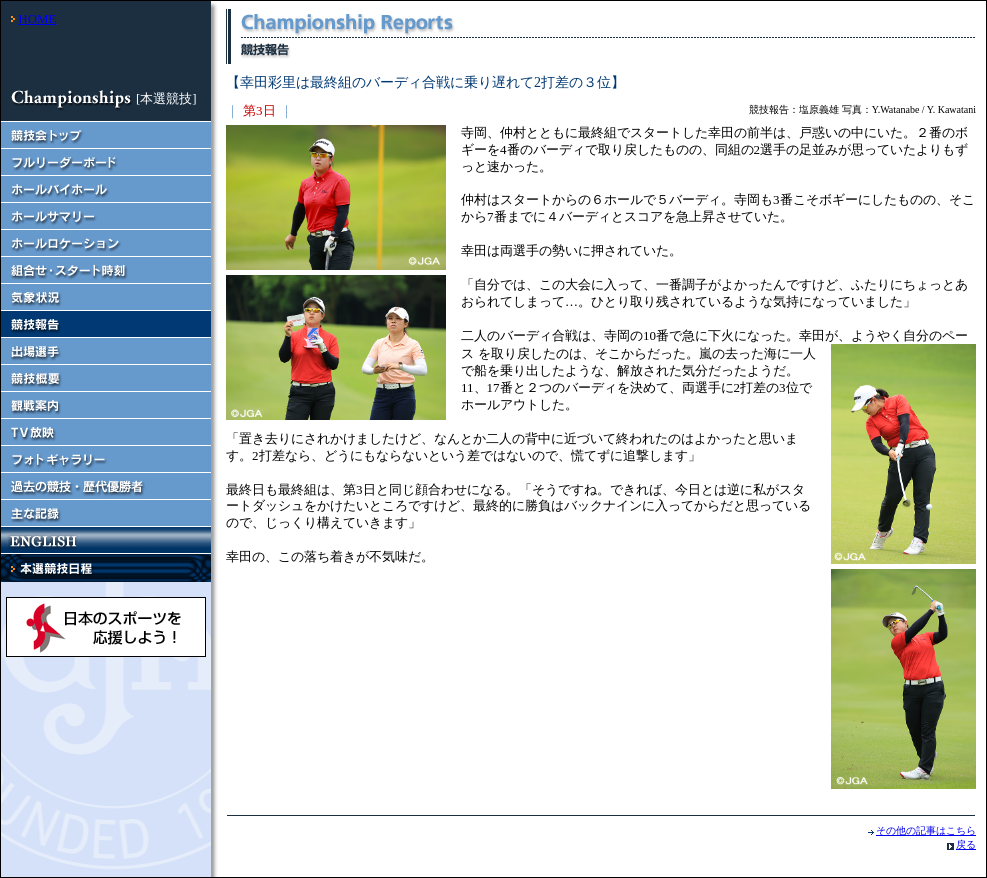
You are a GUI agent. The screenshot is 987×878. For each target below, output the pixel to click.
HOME (37, 18)
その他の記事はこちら (926, 830)
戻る (966, 844)
